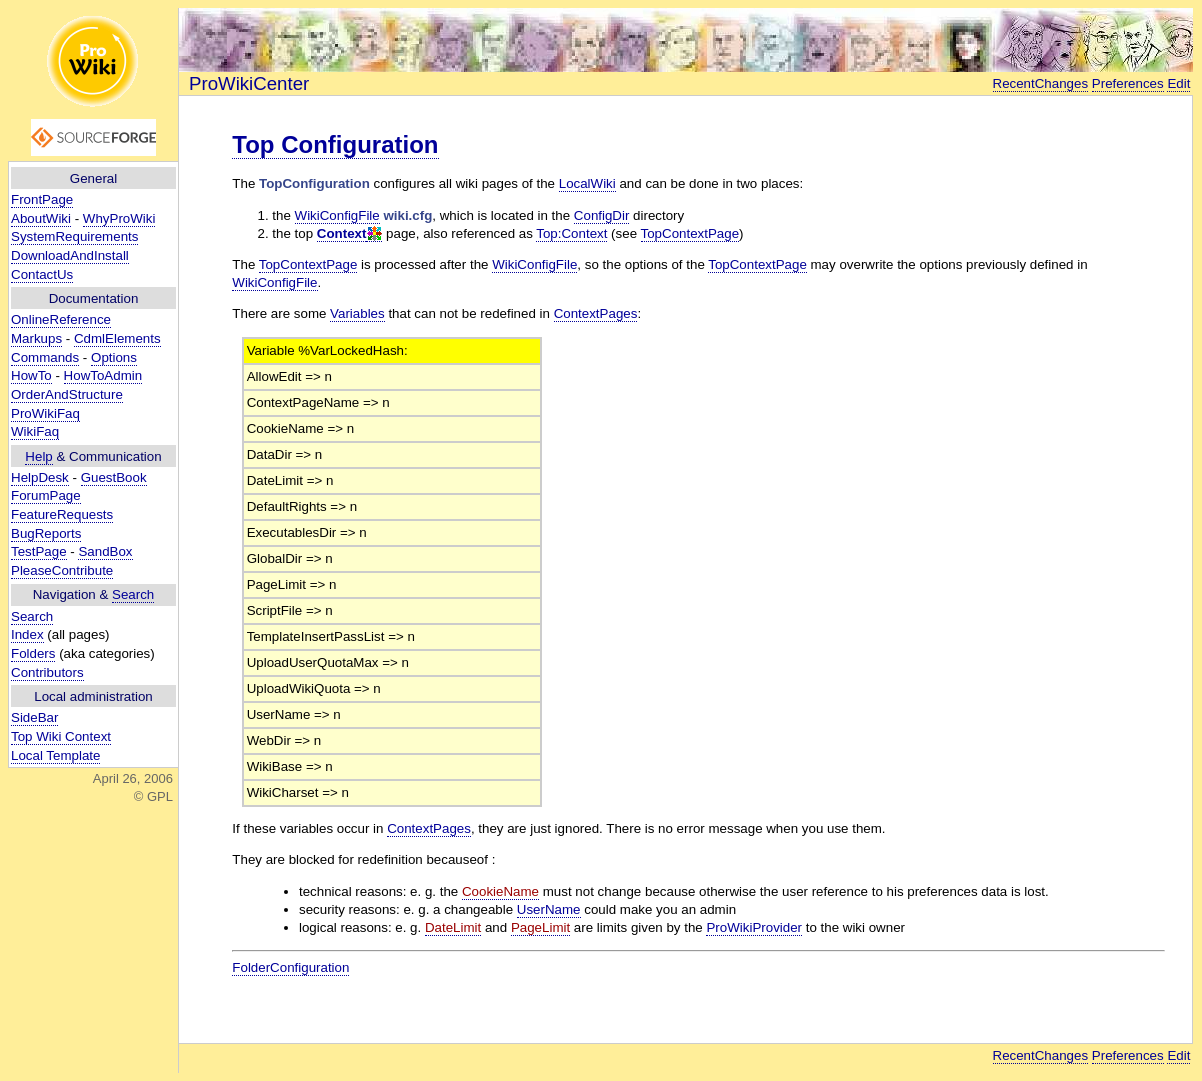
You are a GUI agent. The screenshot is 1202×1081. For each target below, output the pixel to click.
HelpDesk (40, 477)
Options (114, 357)
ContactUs (42, 274)
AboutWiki (41, 218)
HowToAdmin (103, 375)
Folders (33, 653)
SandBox (105, 551)
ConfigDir (602, 215)
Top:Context (571, 233)
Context (342, 233)
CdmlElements (117, 338)
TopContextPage (690, 233)
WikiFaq (35, 431)
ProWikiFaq (45, 413)
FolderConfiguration (290, 967)
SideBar (34, 717)
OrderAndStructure (67, 394)
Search (133, 594)
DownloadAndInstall (70, 255)
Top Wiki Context (61, 736)
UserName (549, 909)
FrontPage (42, 199)
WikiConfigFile (337, 215)
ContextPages (596, 313)
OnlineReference (61, 319)
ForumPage (46, 495)
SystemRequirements (74, 236)
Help (38, 456)
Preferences (1128, 83)
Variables (357, 313)
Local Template (55, 755)
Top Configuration (335, 144)
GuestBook (114, 477)
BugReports (46, 533)
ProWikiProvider (754, 927)
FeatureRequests (62, 514)
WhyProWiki (119, 218)
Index (27, 634)
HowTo (31, 375)
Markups (36, 338)
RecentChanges (1041, 83)
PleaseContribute (62, 570)
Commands (45, 357)
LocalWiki (587, 183)
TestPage (39, 551)
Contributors (47, 672)
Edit (1178, 83)
